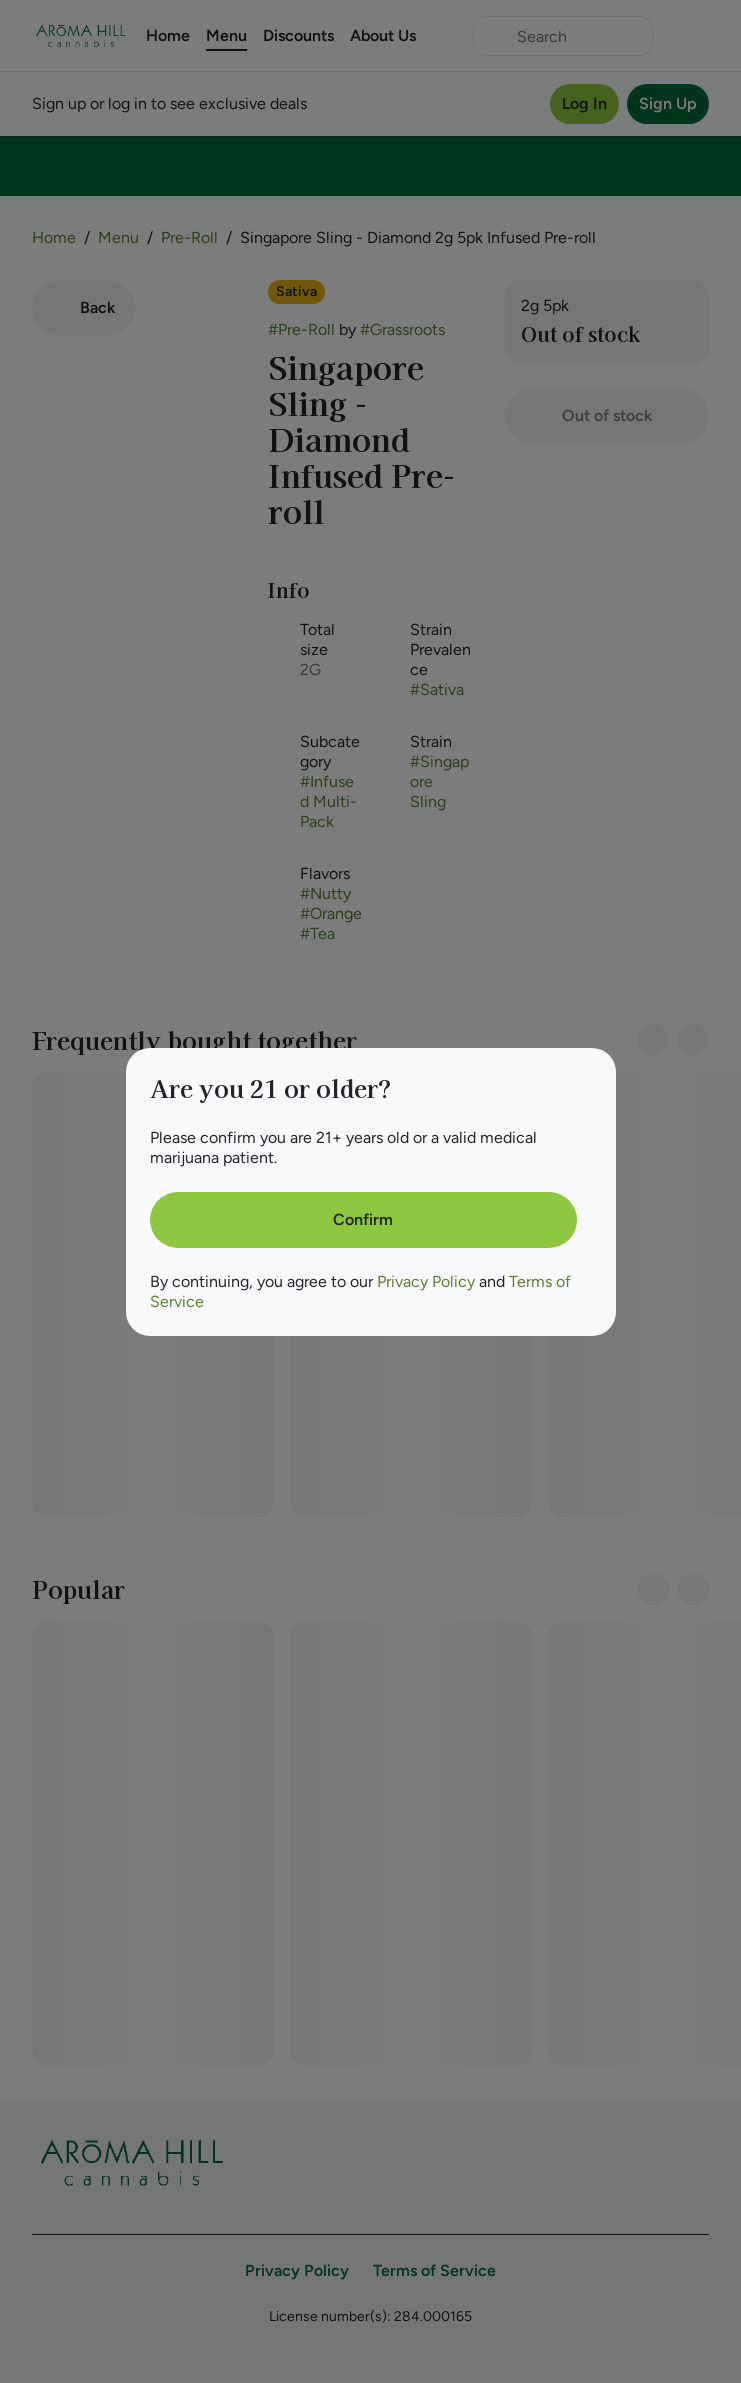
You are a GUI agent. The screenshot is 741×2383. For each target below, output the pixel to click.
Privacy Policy (426, 1281)
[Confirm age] (363, 1220)
